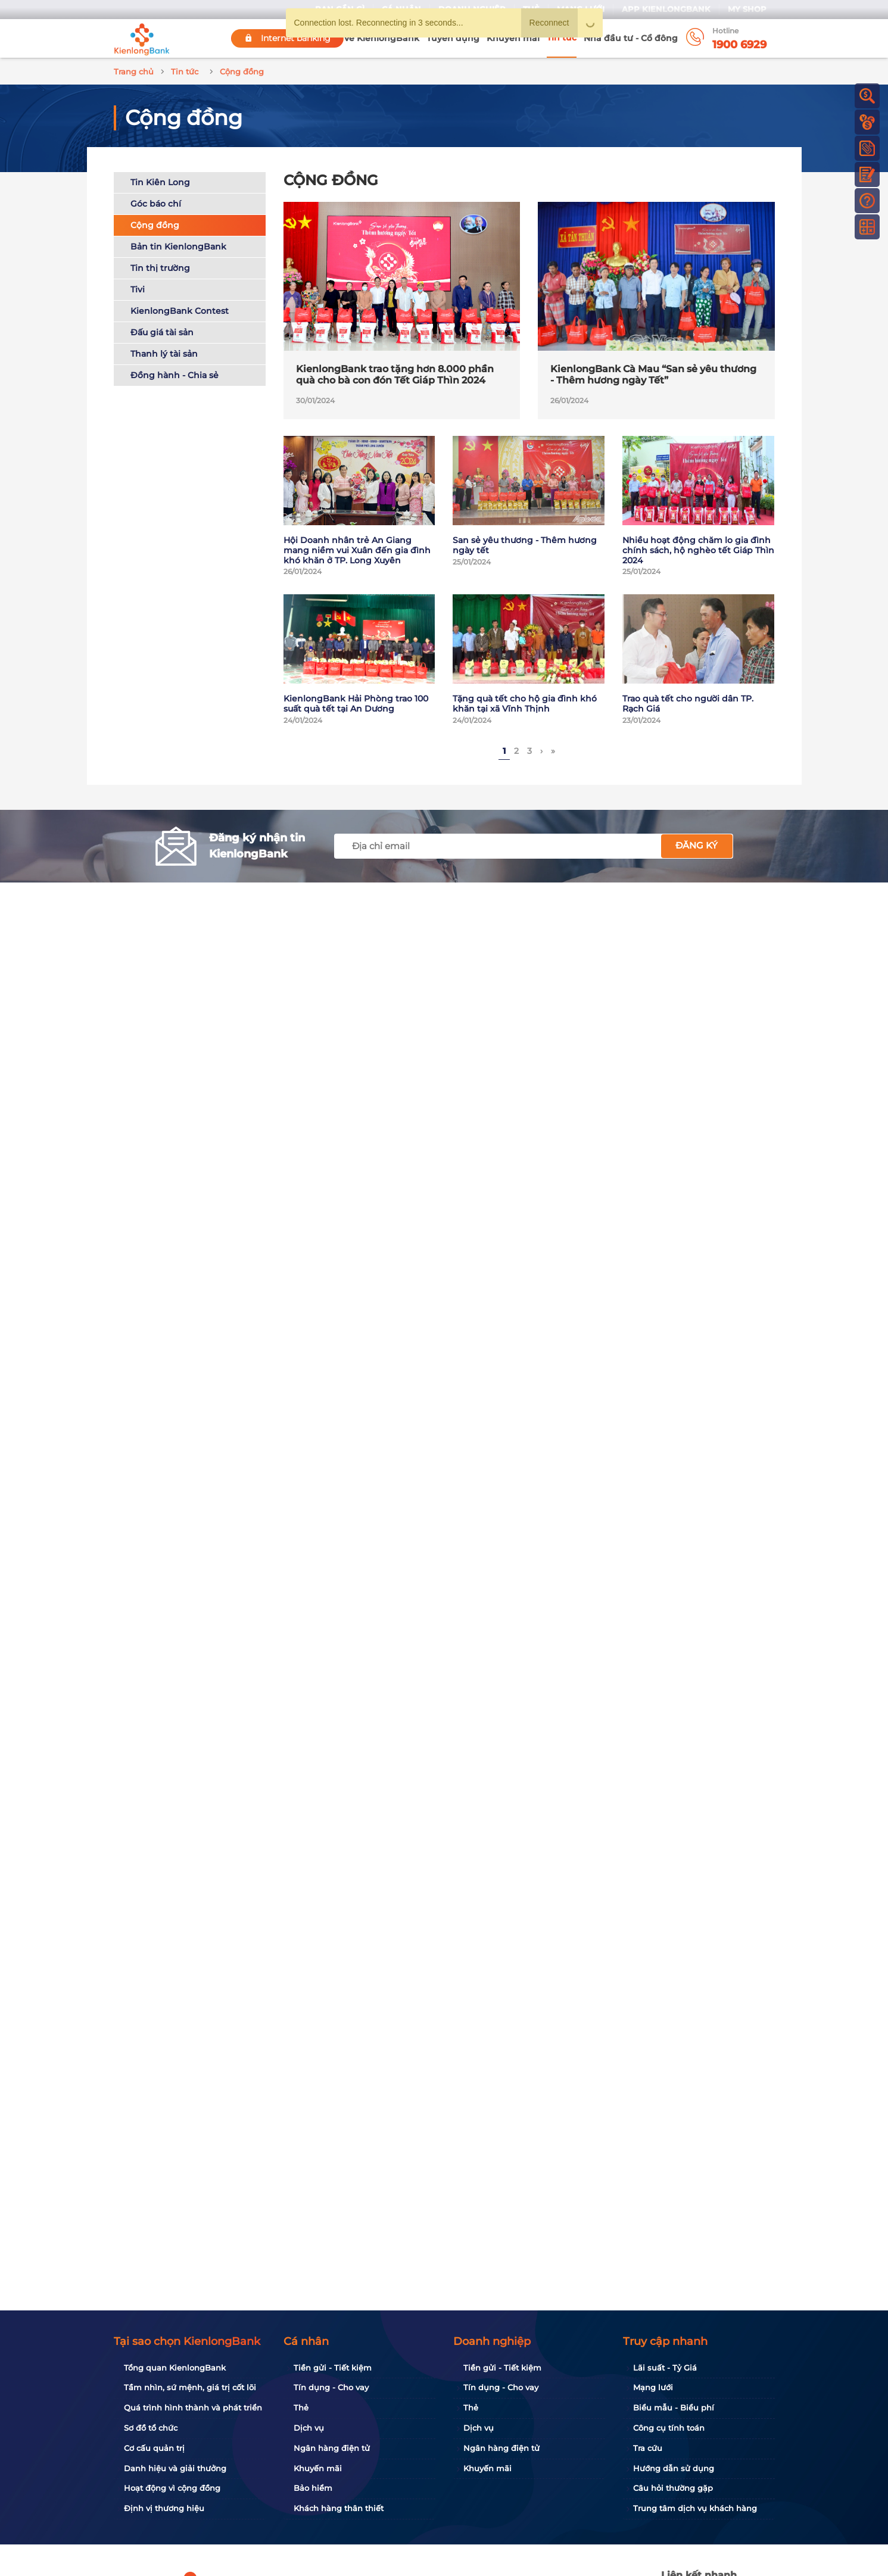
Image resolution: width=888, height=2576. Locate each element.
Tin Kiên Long (160, 182)
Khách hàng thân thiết (339, 2508)
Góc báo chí (155, 203)
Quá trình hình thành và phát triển (193, 2407)
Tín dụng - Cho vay (331, 2387)
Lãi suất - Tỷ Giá (665, 2367)
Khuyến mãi (513, 38)
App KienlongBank (666, 9)
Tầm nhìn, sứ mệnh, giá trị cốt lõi (190, 2387)
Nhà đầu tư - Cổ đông (631, 38)
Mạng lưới (653, 2387)
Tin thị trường (160, 268)
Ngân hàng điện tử (332, 2448)
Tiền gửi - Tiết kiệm (333, 2367)
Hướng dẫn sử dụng (673, 2468)
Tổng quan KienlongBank (175, 2367)
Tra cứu (647, 2448)
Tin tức (562, 37)
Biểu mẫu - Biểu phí (673, 2407)
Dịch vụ (309, 2427)
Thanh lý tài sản (164, 353)
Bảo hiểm (313, 2488)
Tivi (137, 289)
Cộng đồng (154, 225)
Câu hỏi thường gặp (673, 2488)
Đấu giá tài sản (162, 332)
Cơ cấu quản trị (154, 2448)
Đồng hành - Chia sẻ (174, 375)
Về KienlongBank (381, 38)
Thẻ (301, 2407)
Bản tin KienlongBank (178, 246)
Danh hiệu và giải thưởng (175, 2468)
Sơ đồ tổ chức (150, 2427)
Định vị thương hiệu (164, 2508)
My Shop (747, 9)
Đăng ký (696, 845)
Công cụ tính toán (669, 2427)
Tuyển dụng (452, 38)
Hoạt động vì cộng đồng (172, 2488)
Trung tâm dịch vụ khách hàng (695, 2508)
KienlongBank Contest (179, 310)
